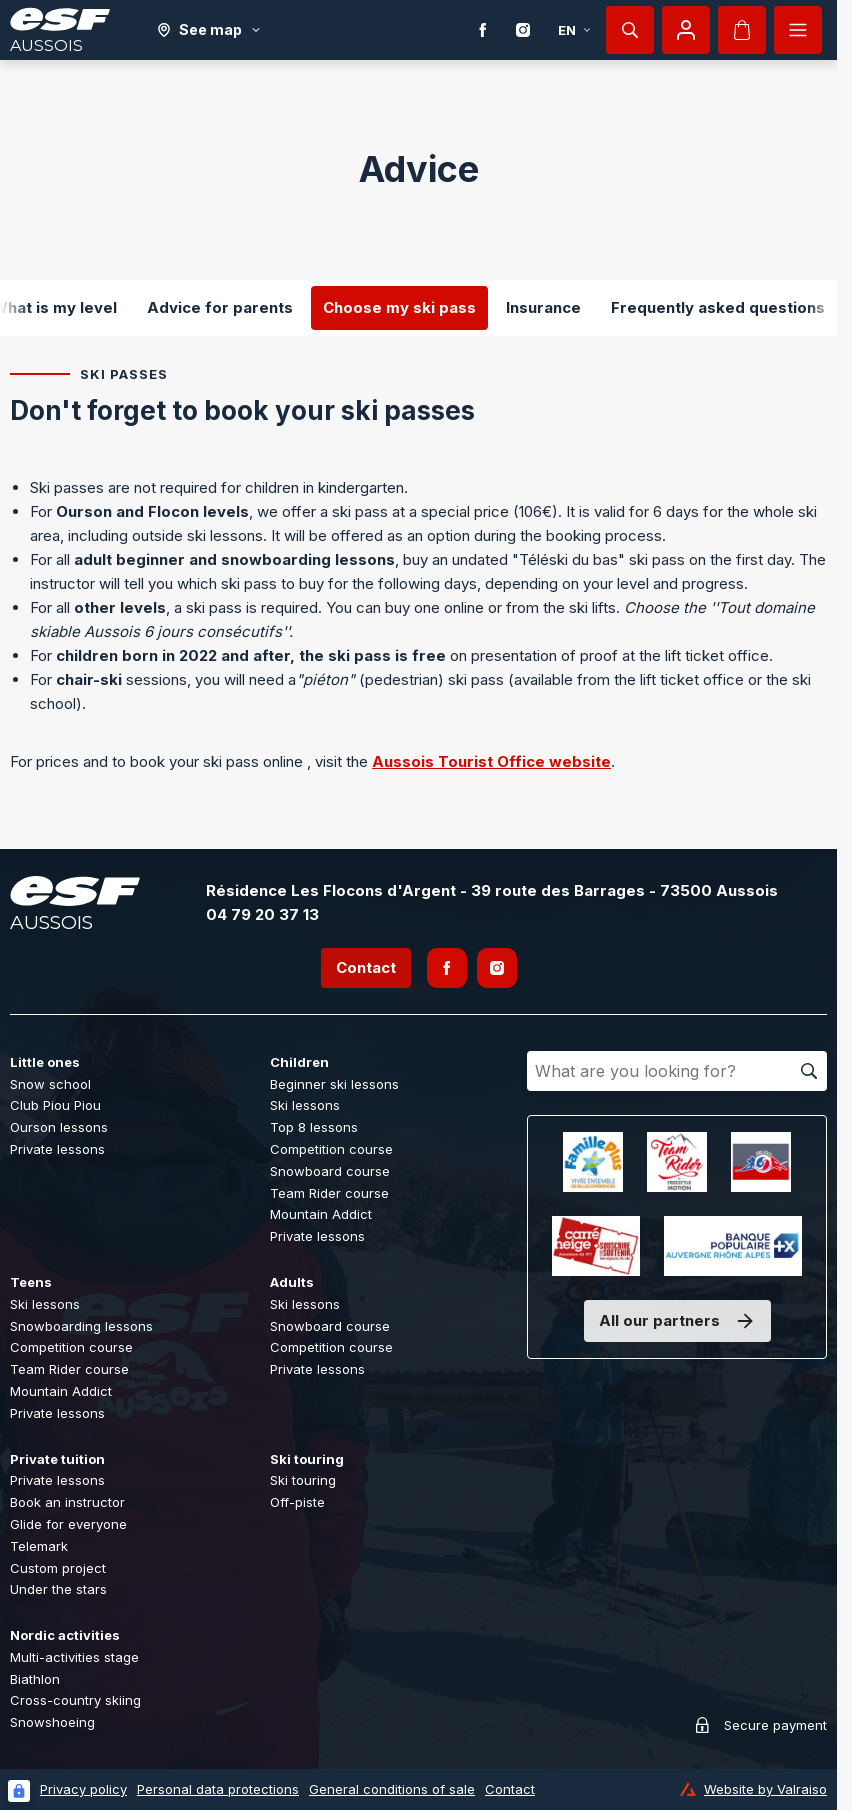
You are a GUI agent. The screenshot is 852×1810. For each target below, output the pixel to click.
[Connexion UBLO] (19, 1791)
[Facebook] (483, 30)
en (575, 30)
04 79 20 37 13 (262, 914)
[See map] (209, 30)
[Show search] (630, 30)
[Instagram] (523, 30)
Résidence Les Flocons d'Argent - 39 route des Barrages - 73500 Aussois (492, 890)
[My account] (686, 30)
